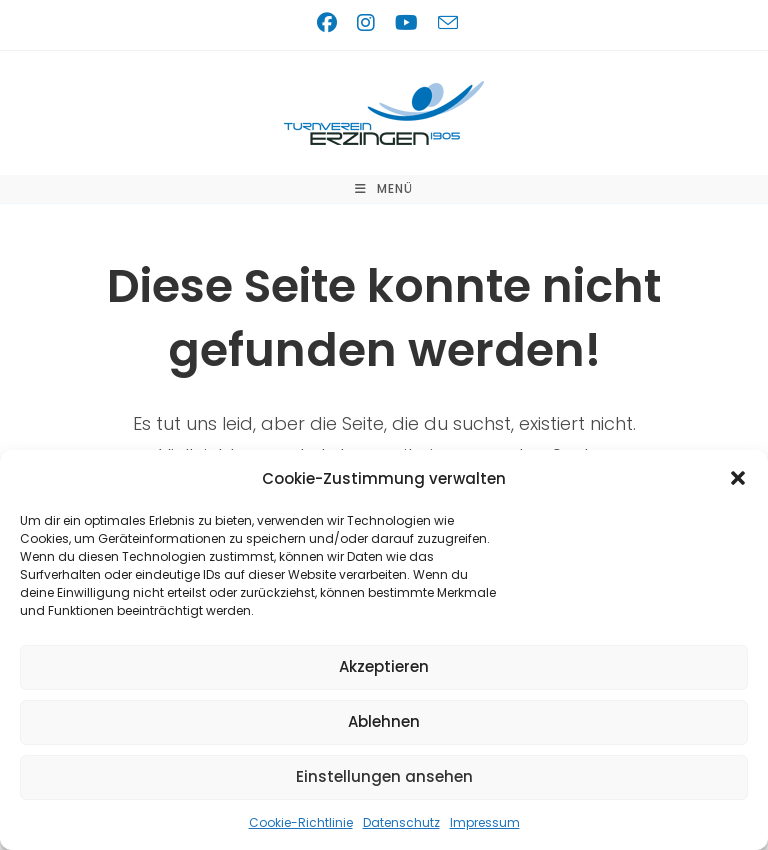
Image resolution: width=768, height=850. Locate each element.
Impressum (485, 822)
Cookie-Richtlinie (301, 822)
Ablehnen (384, 721)
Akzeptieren (384, 666)
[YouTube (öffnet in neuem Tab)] (410, 23)
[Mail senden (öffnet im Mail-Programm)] (445, 22)
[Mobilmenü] (384, 189)
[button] (738, 478)
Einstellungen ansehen (384, 776)
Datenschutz (401, 822)
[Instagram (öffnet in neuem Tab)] (370, 23)
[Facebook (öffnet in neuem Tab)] (331, 23)
